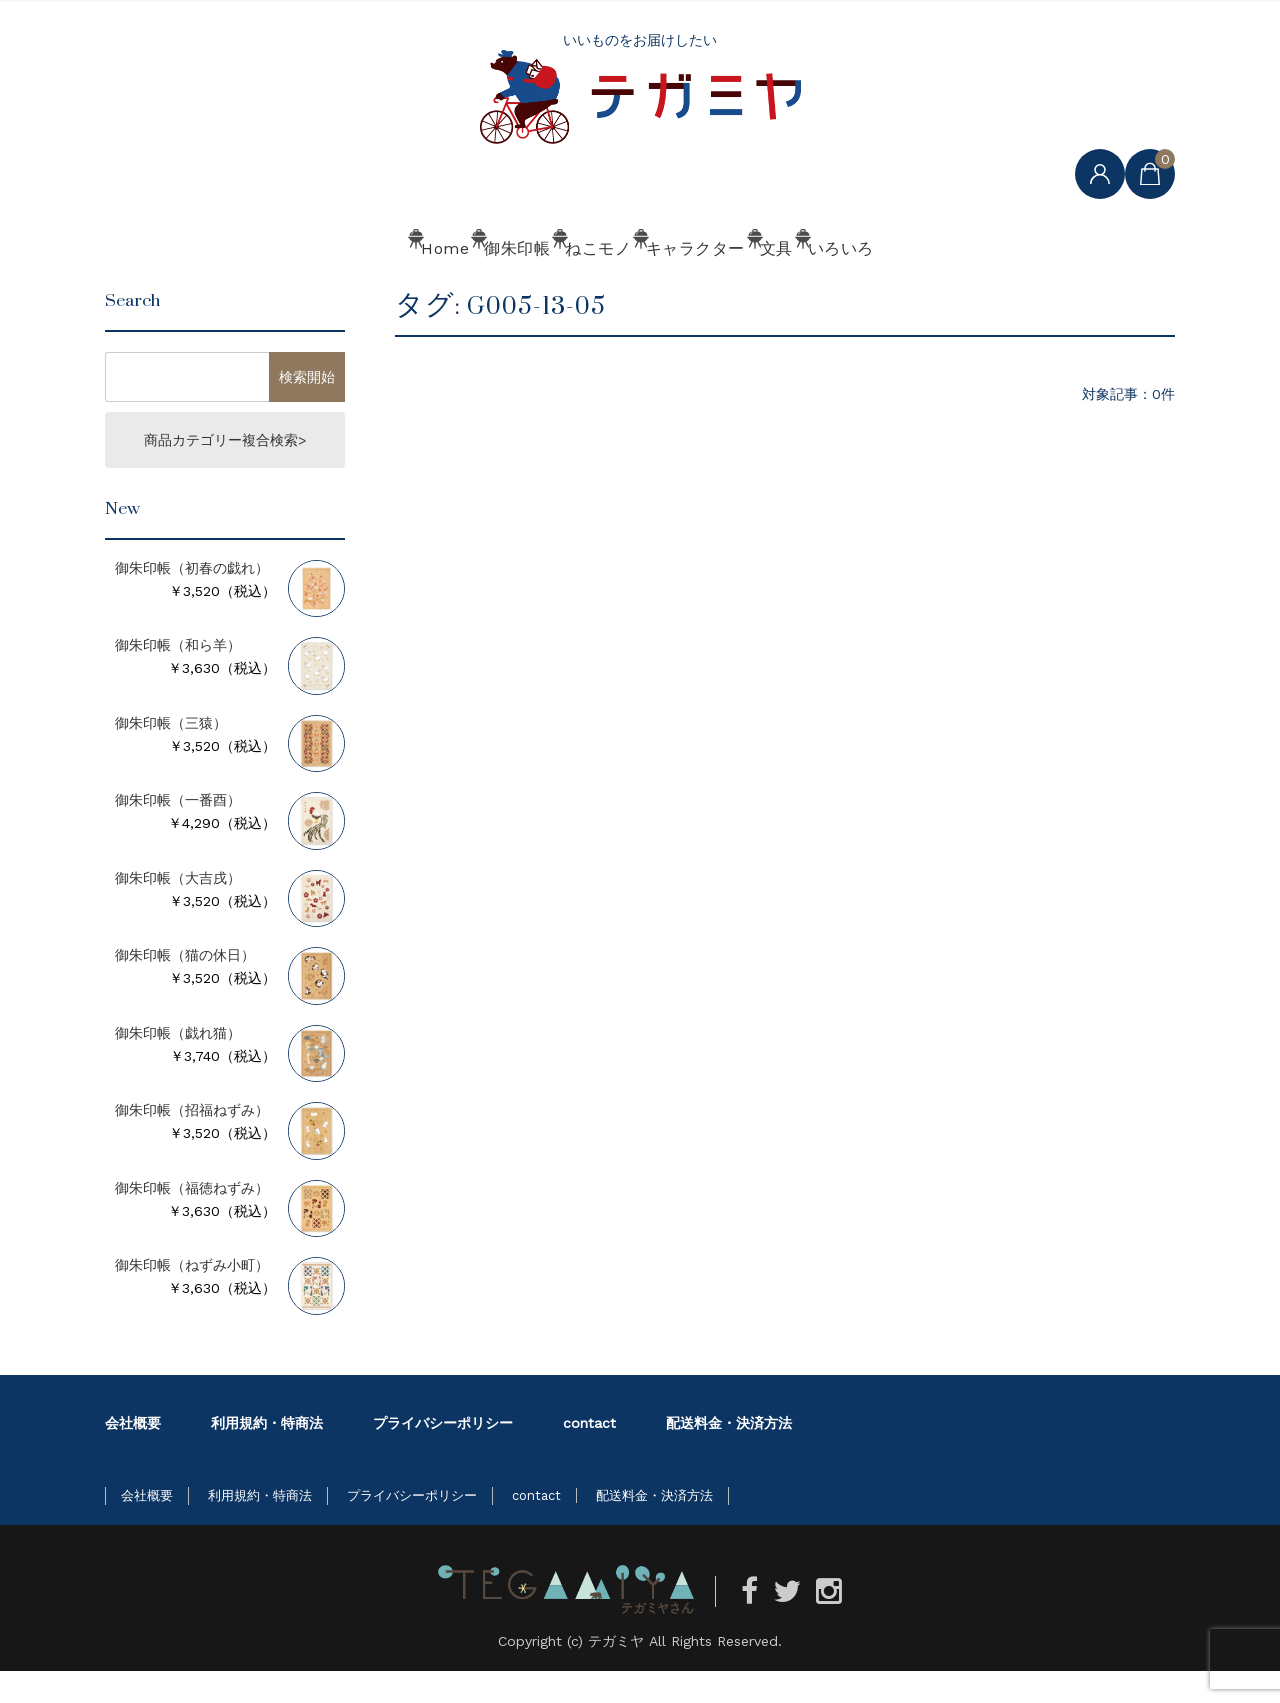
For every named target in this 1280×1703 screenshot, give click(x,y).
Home (295, 287)
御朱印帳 (425, 287)
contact (589, 1455)
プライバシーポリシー (443, 1455)
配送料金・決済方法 (729, 1455)
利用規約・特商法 (267, 1455)
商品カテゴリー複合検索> (225, 472)
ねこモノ (563, 287)
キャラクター (715, 287)
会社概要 (133, 1455)
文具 (853, 287)
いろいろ (977, 287)
